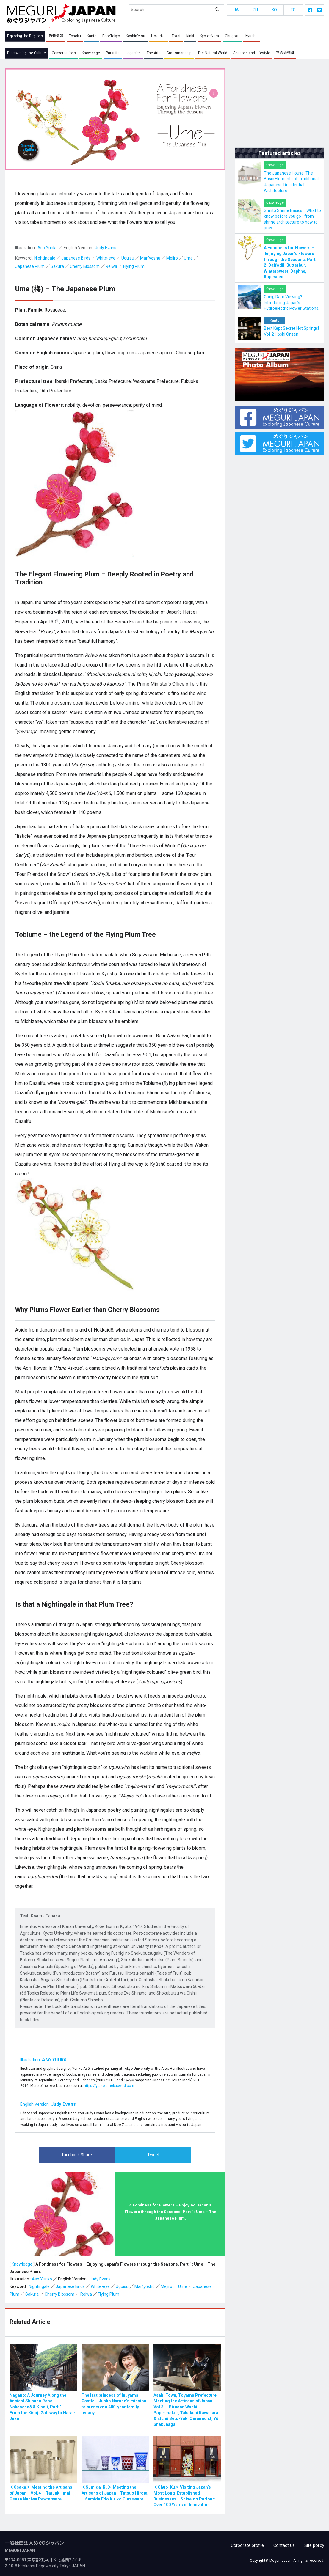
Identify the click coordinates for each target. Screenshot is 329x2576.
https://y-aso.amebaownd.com (109, 2086)
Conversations (64, 53)
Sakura (57, 266)
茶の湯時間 (284, 53)
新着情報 (56, 36)
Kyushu (251, 36)
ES (293, 10)
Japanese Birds (75, 258)
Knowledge (91, 53)
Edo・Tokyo (111, 36)
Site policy (314, 2543)
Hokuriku (158, 36)
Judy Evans (105, 248)
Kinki (190, 36)
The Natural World (211, 53)
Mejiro (172, 258)
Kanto (91, 36)
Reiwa (111, 266)
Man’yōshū (150, 258)
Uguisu (127, 258)
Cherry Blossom (85, 266)
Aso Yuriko (47, 248)
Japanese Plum (30, 266)
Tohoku (75, 36)
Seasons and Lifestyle (250, 53)
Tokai (175, 36)
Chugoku (231, 36)
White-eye (105, 258)
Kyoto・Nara (209, 36)
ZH (255, 10)
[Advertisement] (279, 106)
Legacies (133, 53)
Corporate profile (250, 2543)
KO (274, 10)
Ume (188, 258)
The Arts (154, 53)
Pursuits (113, 53)
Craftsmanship (179, 53)
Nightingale (44, 258)
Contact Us (285, 2543)
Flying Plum (134, 266)
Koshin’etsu (135, 36)
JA (236, 10)
